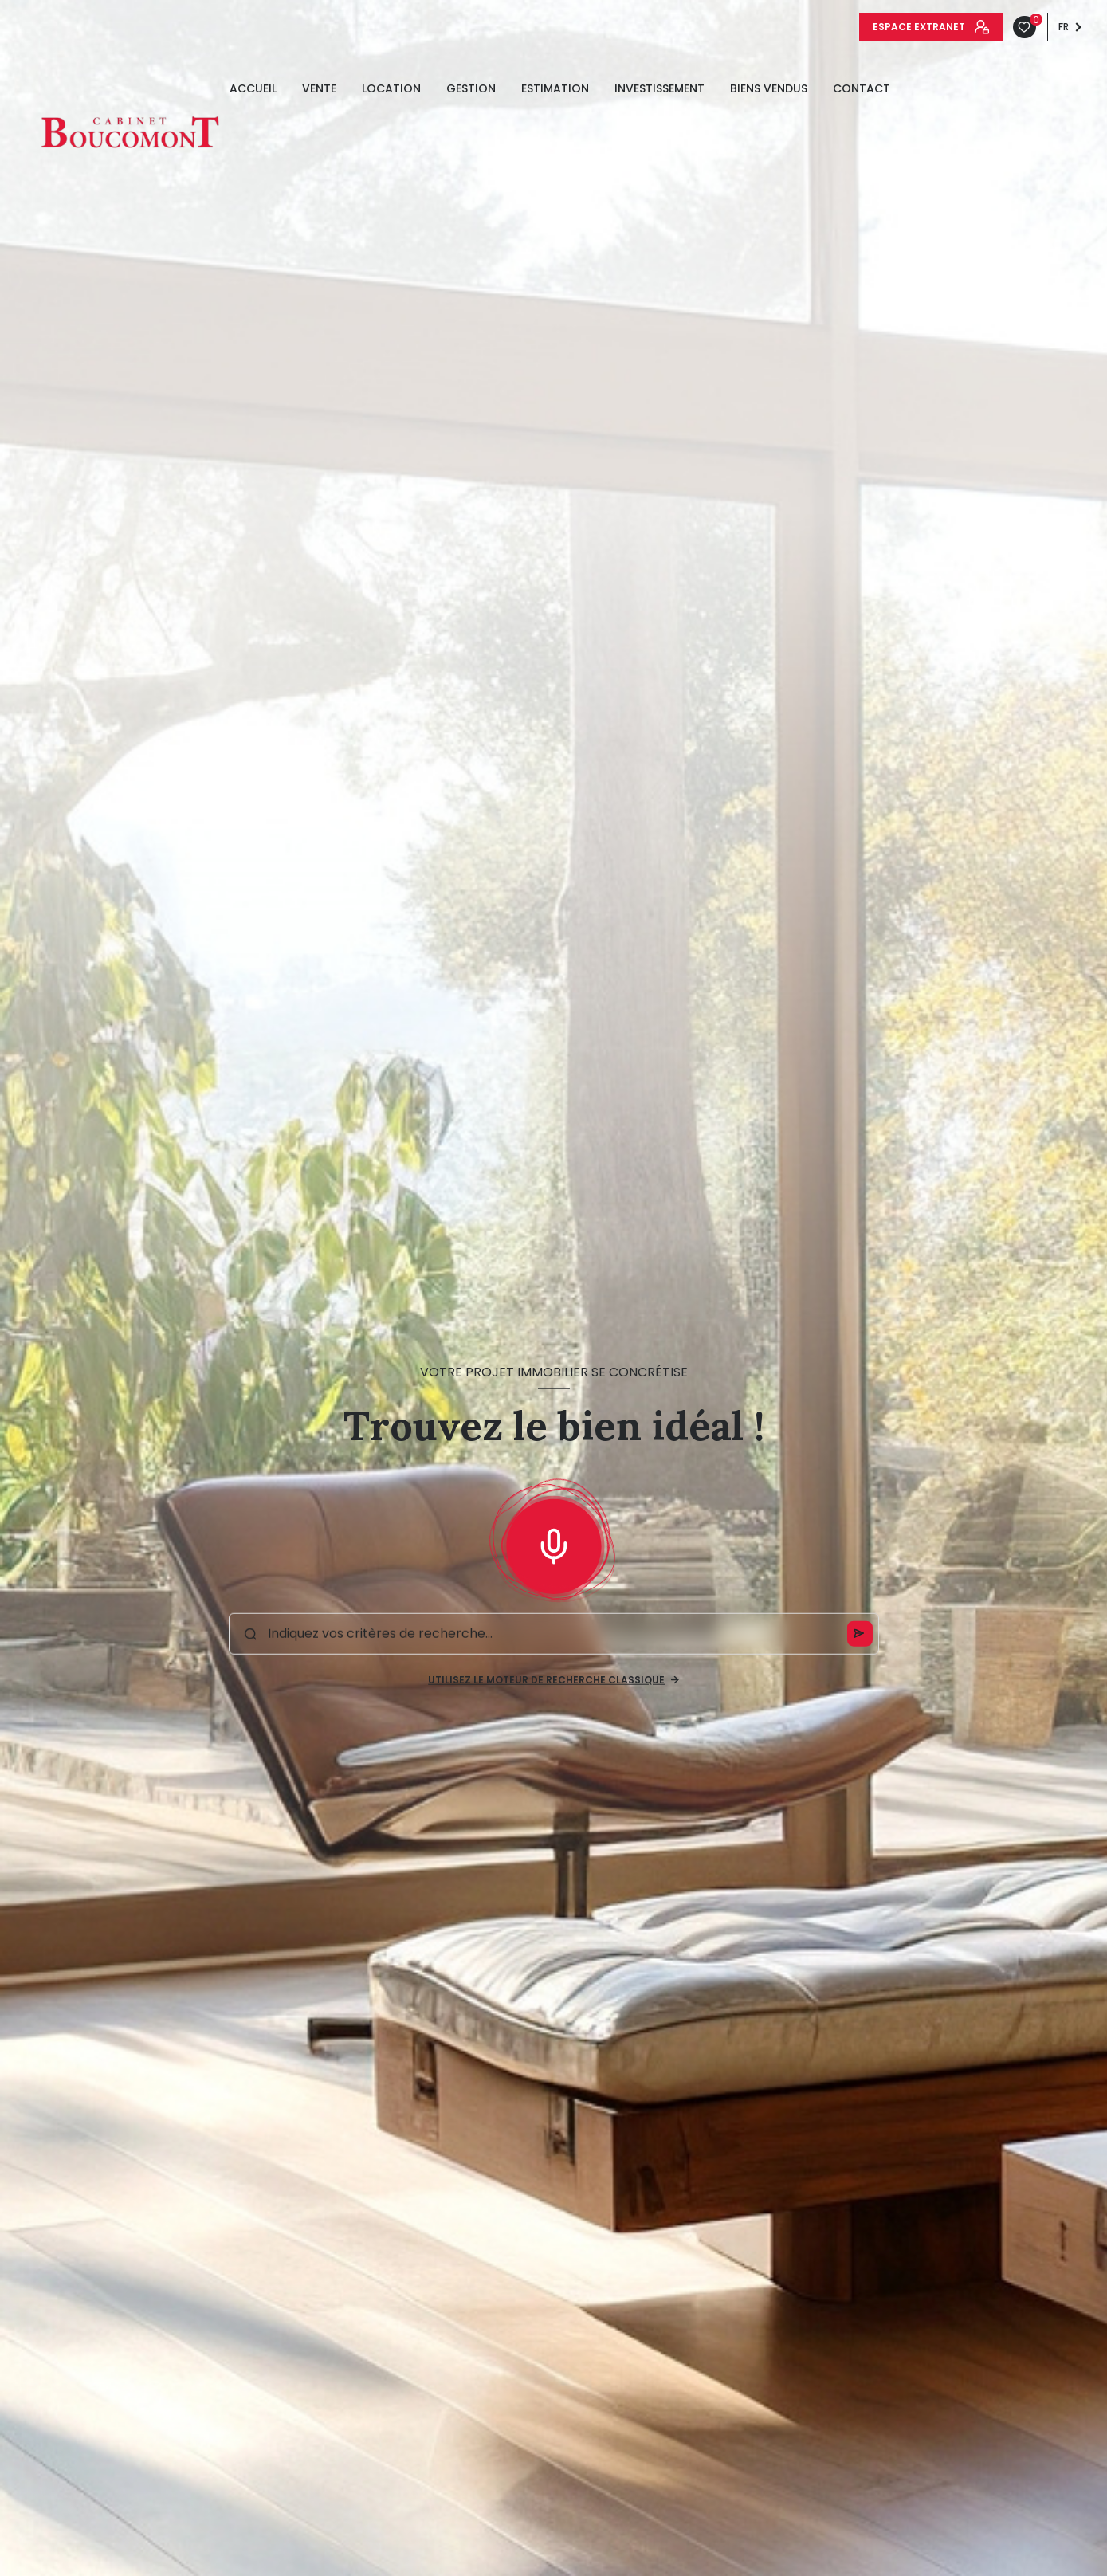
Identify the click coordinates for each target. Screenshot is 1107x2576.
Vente (319, 88)
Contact (861, 88)
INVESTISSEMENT (659, 88)
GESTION (471, 88)
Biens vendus (768, 88)
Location (391, 88)
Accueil (253, 88)
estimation (555, 88)
